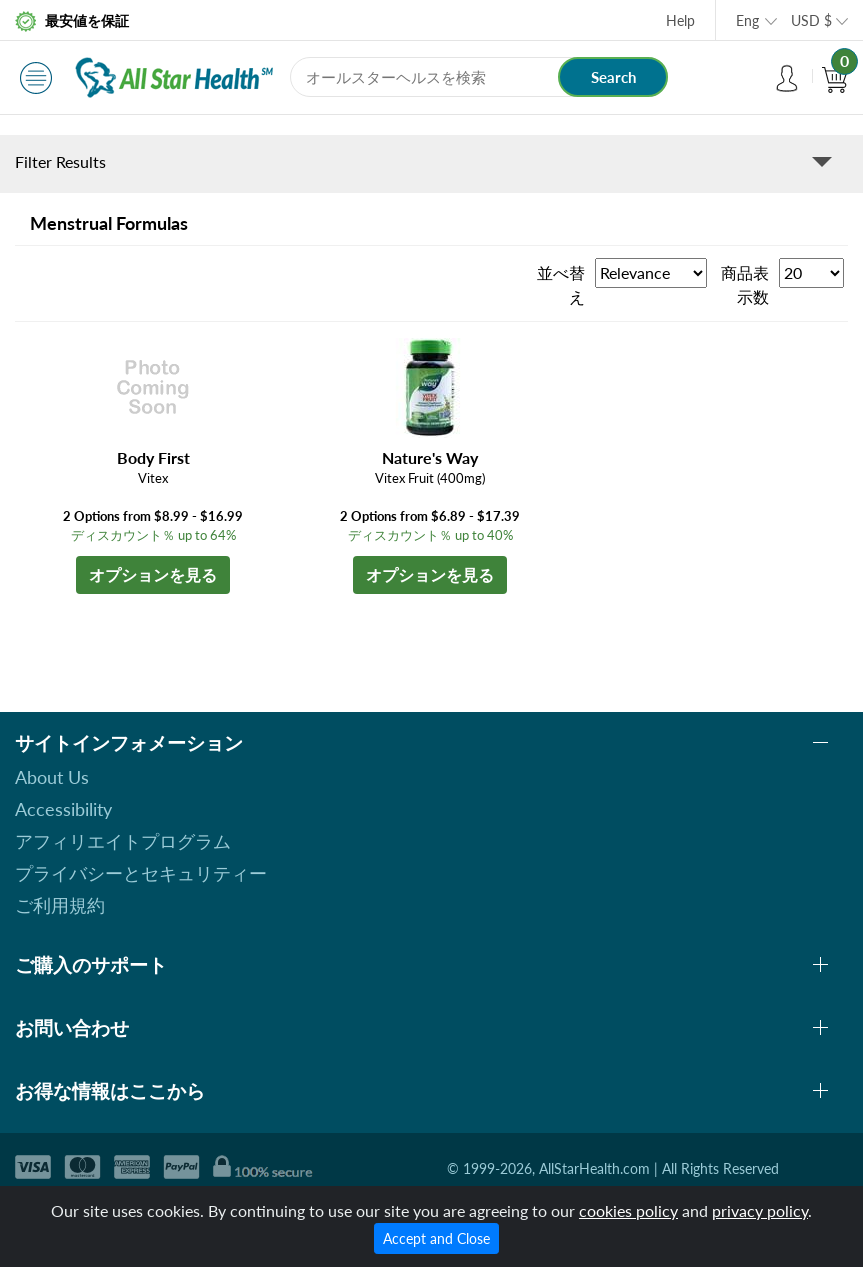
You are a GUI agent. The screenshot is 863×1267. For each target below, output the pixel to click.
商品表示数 (745, 284)
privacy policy (760, 1210)
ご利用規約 (60, 905)
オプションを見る (153, 574)
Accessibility (63, 809)
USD (811, 20)
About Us (52, 777)
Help (680, 20)
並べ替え (561, 284)
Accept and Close (436, 1238)
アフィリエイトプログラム (123, 841)
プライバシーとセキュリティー (141, 873)
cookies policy (628, 1210)
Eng (747, 20)
